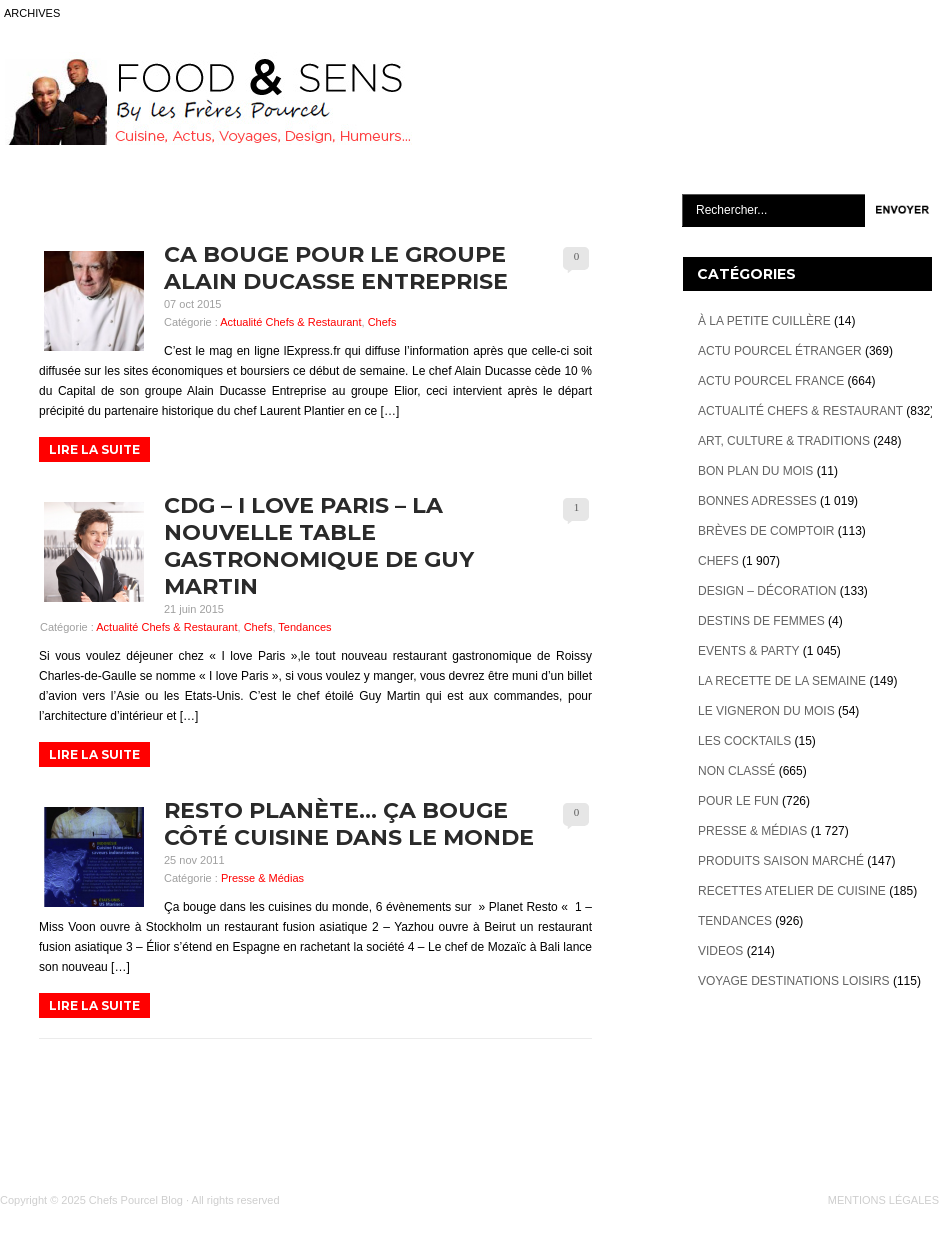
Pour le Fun (738, 801)
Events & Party (748, 651)
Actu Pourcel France (771, 381)
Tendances (304, 627)
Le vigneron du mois (766, 711)
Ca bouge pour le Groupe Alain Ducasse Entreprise (336, 268)
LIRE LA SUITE (94, 449)
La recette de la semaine (782, 681)
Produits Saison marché (781, 861)
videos (720, 951)
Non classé (736, 771)
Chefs (382, 322)
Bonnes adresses (757, 501)
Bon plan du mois (755, 471)
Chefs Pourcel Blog (136, 1200)
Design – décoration (767, 591)
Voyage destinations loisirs (794, 981)
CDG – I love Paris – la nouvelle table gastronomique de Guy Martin (319, 546)
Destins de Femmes (761, 621)
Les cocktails (744, 741)
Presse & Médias (262, 878)
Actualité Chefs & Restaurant (290, 322)
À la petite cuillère (764, 321)
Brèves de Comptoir (766, 531)
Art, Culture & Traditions (784, 441)
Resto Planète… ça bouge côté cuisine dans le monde (349, 824)
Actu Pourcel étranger (780, 351)
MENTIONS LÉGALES (883, 1200)
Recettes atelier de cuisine (792, 891)
